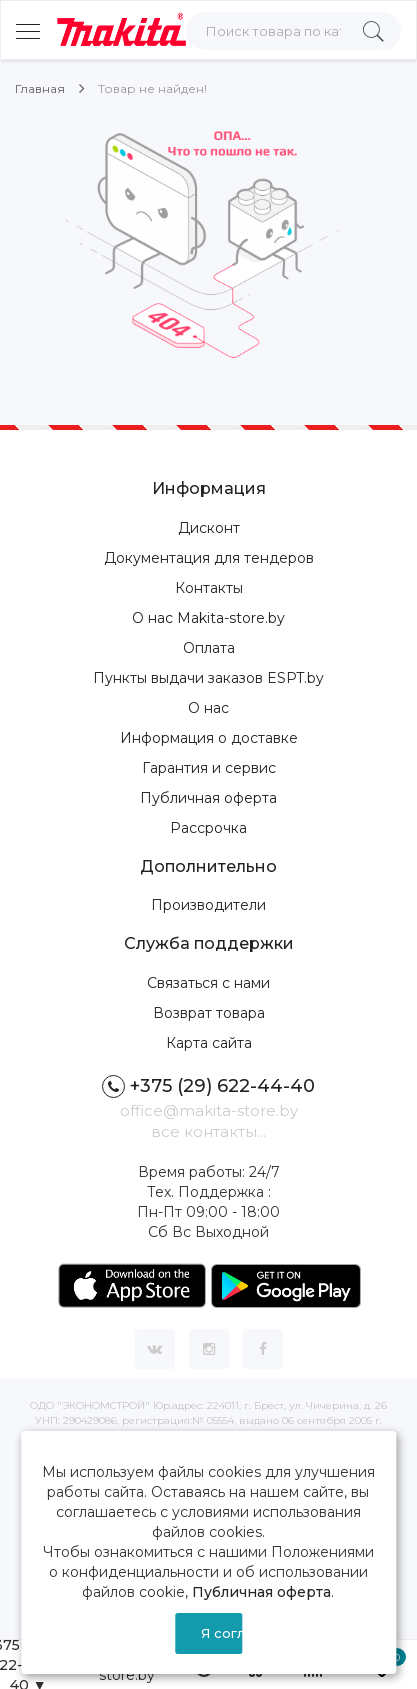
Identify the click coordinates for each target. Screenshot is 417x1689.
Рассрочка (208, 828)
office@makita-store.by (209, 1110)
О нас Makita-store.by (208, 618)
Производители (208, 905)
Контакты (209, 588)
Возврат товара (209, 1013)
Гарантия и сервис (209, 768)
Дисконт (209, 528)
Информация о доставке (209, 738)
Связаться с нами (208, 983)
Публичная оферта (208, 798)
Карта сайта (209, 1043)
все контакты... (208, 1131)
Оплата (209, 648)
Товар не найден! (152, 88)
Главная (40, 88)
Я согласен (221, 1633)
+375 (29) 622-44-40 (208, 1086)
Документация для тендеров (209, 558)
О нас (208, 708)
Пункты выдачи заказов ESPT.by (208, 678)
